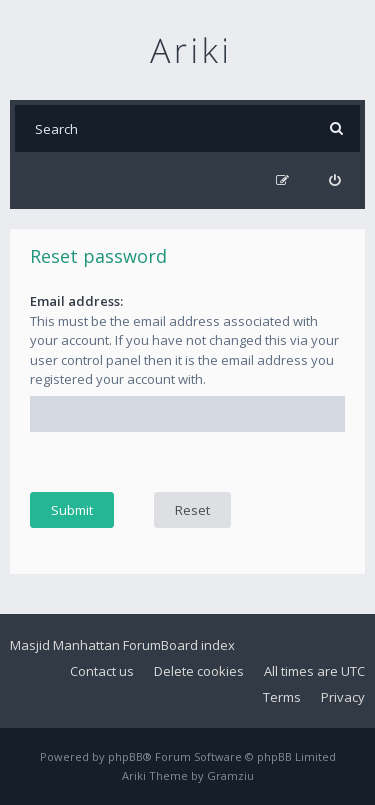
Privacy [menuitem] (343, 697)
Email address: (76, 301)
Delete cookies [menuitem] (199, 671)
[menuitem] (334, 180)
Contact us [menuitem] (102, 671)
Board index (198, 645)
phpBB (125, 756)
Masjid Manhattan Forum (85, 645)
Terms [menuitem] (282, 697)
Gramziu (230, 775)
